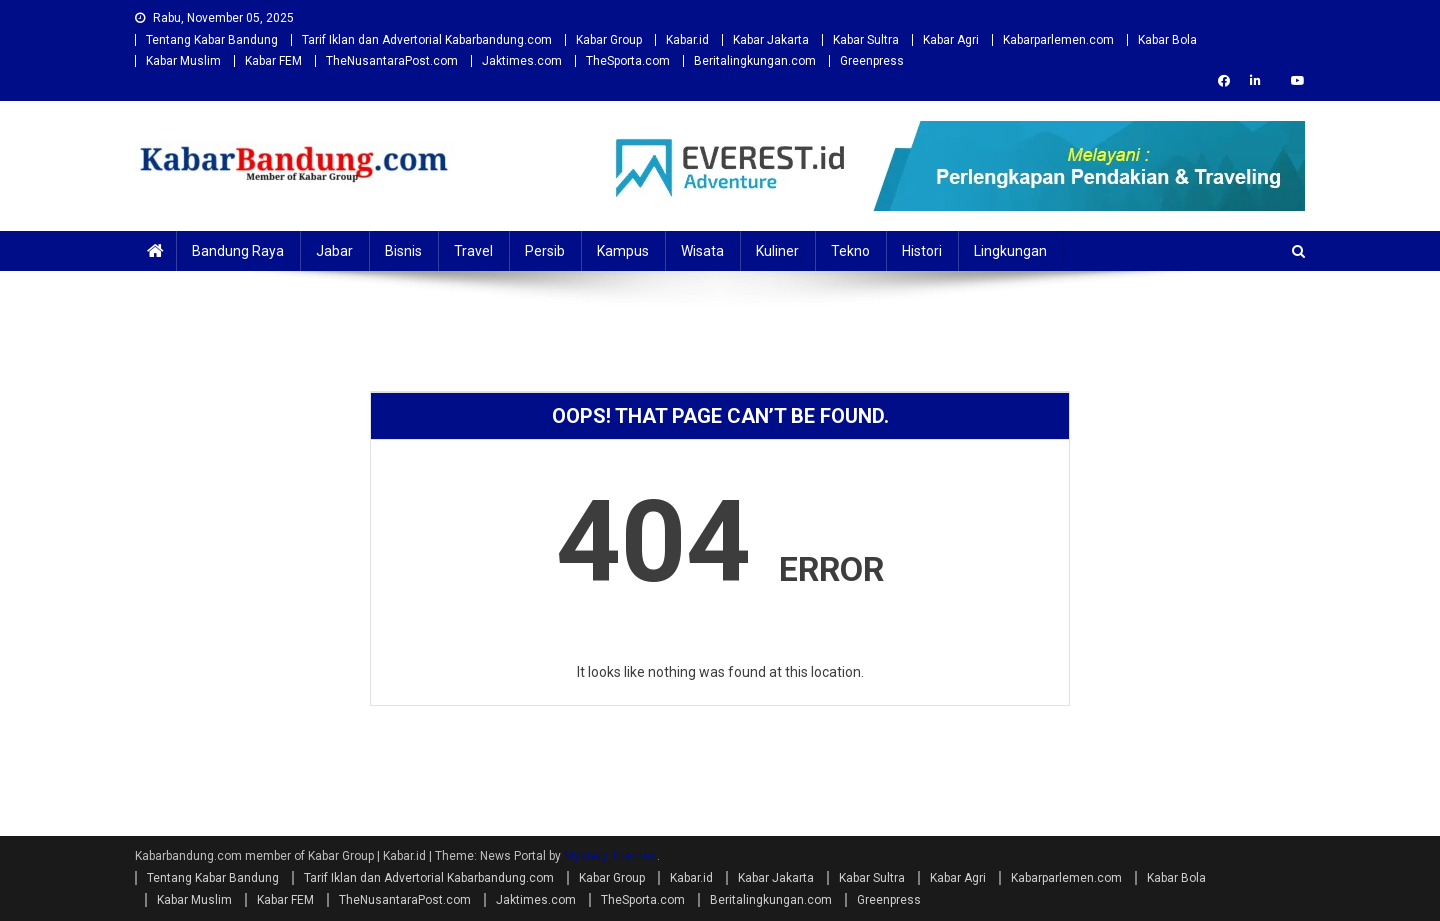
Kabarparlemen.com (1058, 40)
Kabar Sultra (866, 40)
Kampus (623, 251)
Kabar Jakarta (771, 40)
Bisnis (403, 251)
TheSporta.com (628, 61)
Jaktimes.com (522, 61)
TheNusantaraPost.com (392, 61)
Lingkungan (1010, 251)
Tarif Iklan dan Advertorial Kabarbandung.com (427, 40)
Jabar (334, 251)
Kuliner (777, 251)
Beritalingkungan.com (755, 61)
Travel (473, 251)
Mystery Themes (610, 856)
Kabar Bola (1167, 40)
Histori (922, 251)
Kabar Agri (951, 40)
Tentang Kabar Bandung (212, 40)
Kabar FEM (273, 61)
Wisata (702, 251)
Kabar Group (609, 40)
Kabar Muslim (183, 61)
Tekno (850, 251)
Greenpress (872, 61)
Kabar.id (687, 40)
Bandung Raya (238, 251)
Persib (545, 251)
